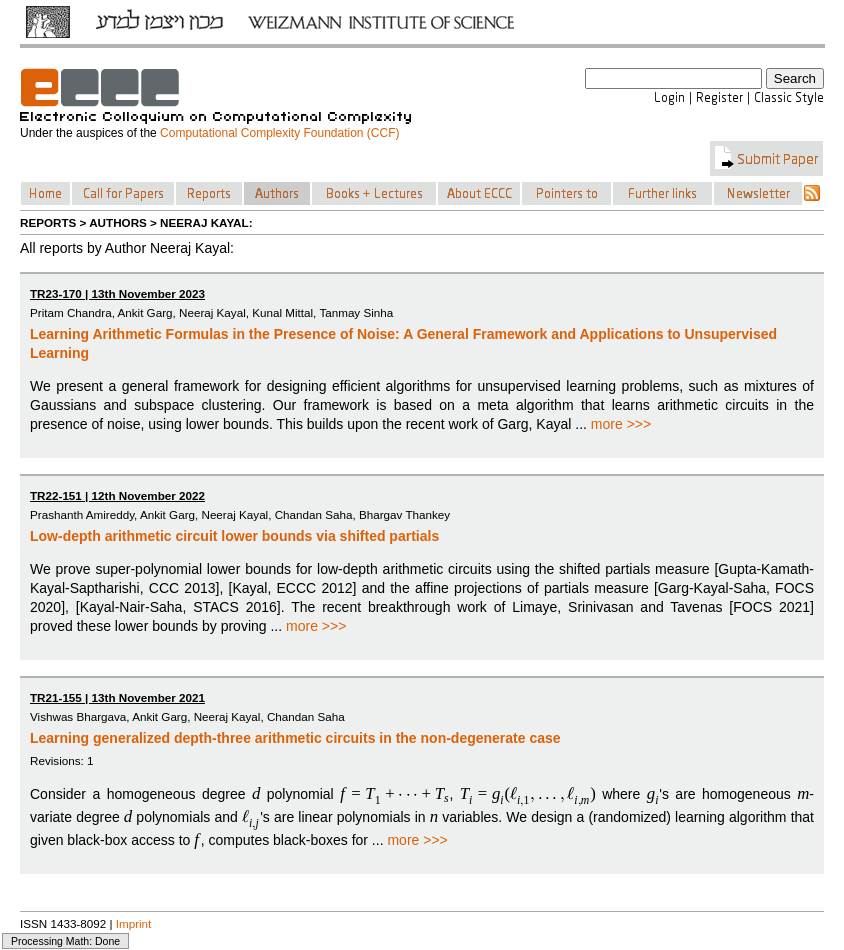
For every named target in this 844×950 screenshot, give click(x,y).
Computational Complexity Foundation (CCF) (279, 133)
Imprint (134, 923)
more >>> (621, 424)
